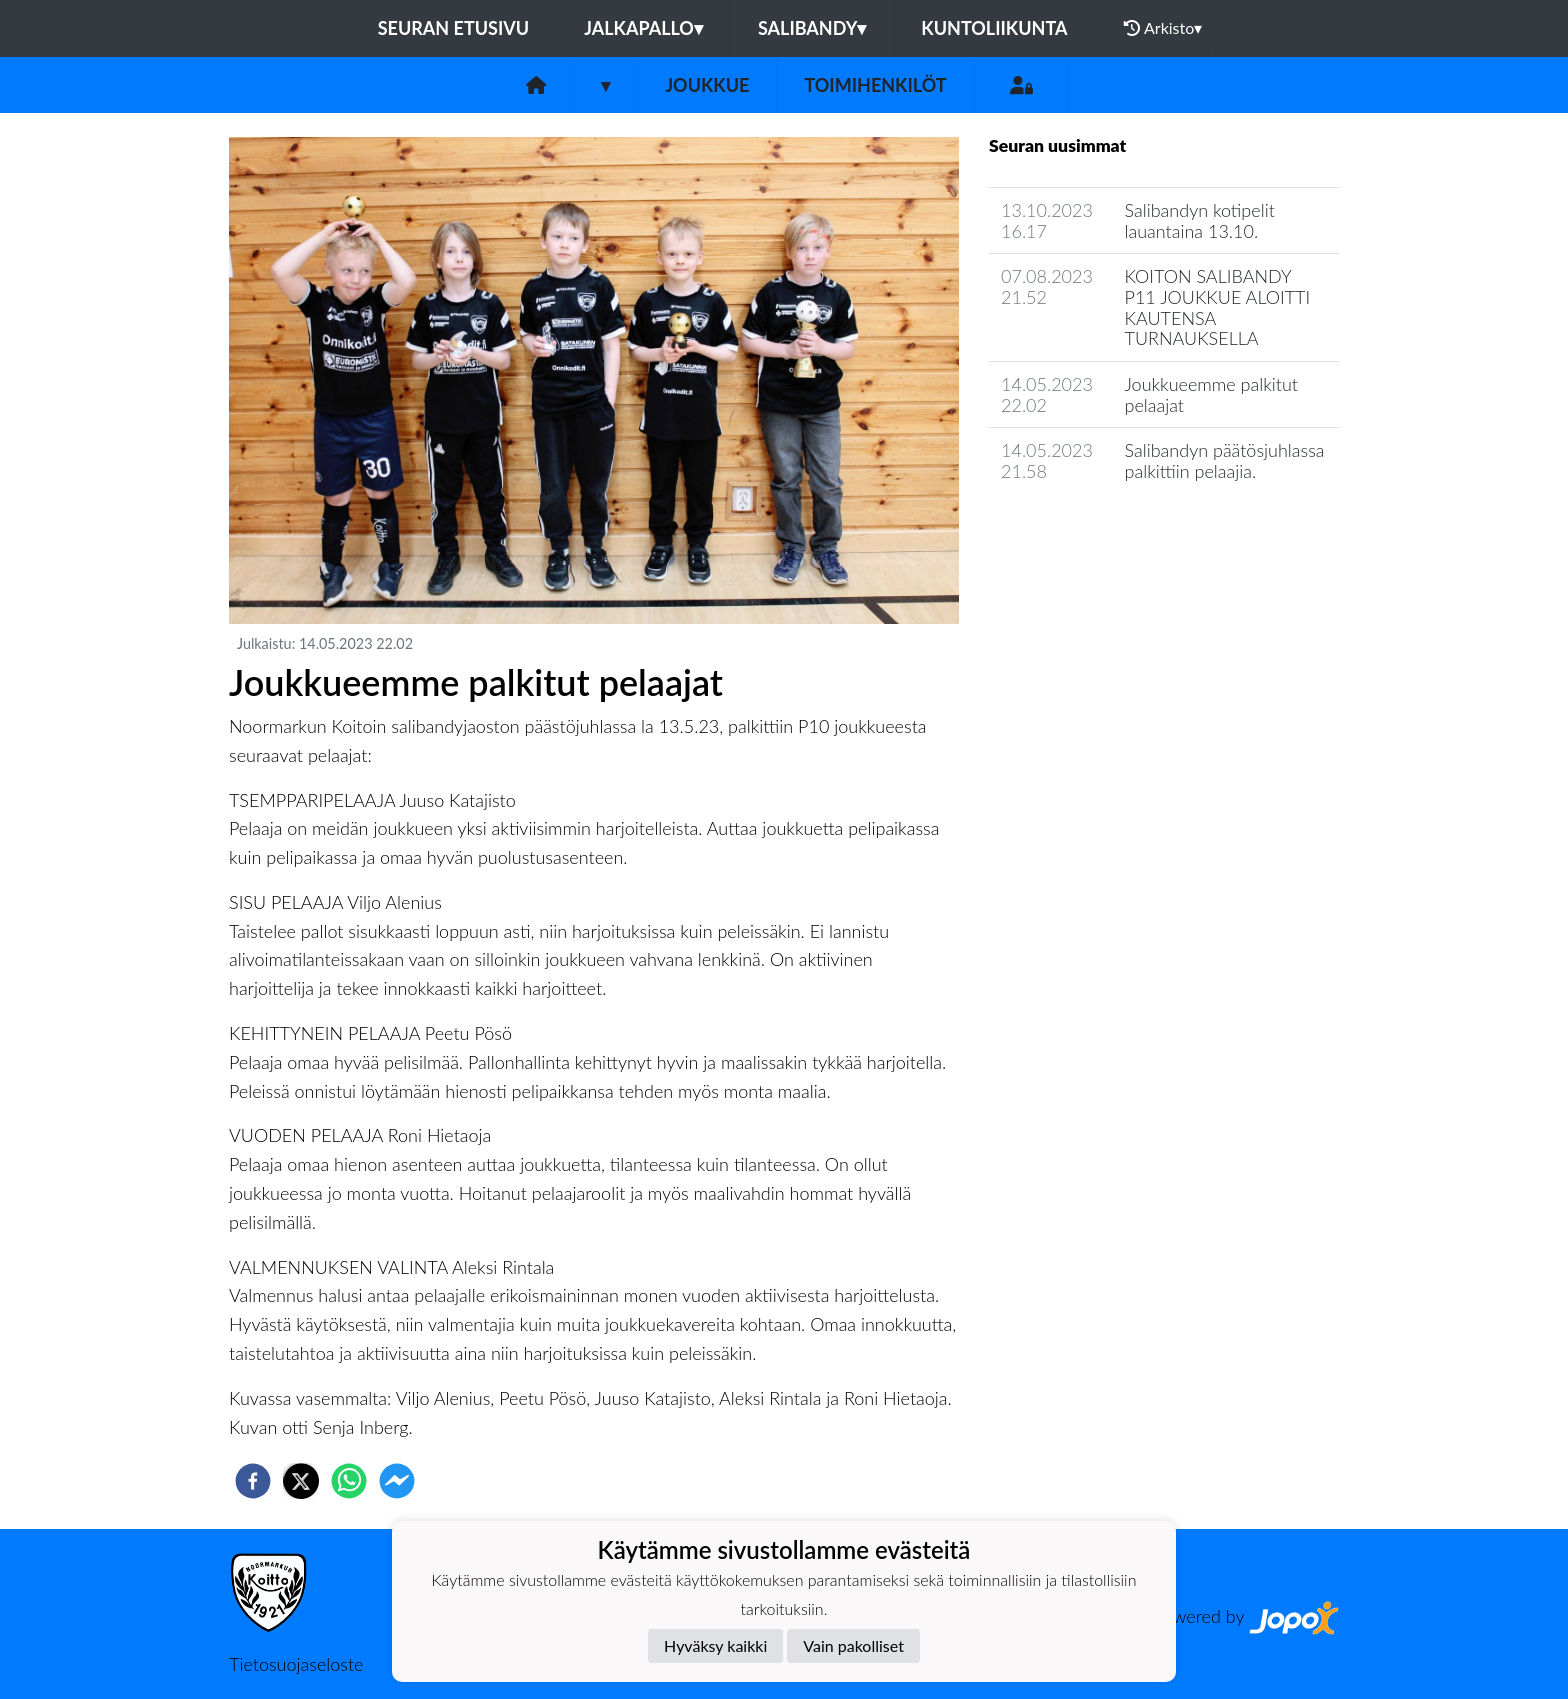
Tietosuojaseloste (296, 1664)
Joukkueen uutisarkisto (1091, 528)
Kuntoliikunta (994, 28)
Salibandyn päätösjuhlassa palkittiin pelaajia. (1225, 460)
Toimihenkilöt (875, 85)
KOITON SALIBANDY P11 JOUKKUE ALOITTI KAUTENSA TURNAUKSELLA (1218, 307)
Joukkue (707, 85)
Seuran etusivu (454, 28)
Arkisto (1163, 28)
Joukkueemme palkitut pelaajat (1212, 394)
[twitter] (301, 1481)
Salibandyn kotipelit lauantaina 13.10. (1200, 220)
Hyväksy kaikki (715, 1645)
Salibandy (812, 28)
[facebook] (253, 1481)
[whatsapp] (349, 1481)
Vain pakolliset (853, 1645)
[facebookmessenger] (397, 1481)
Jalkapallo (643, 28)
